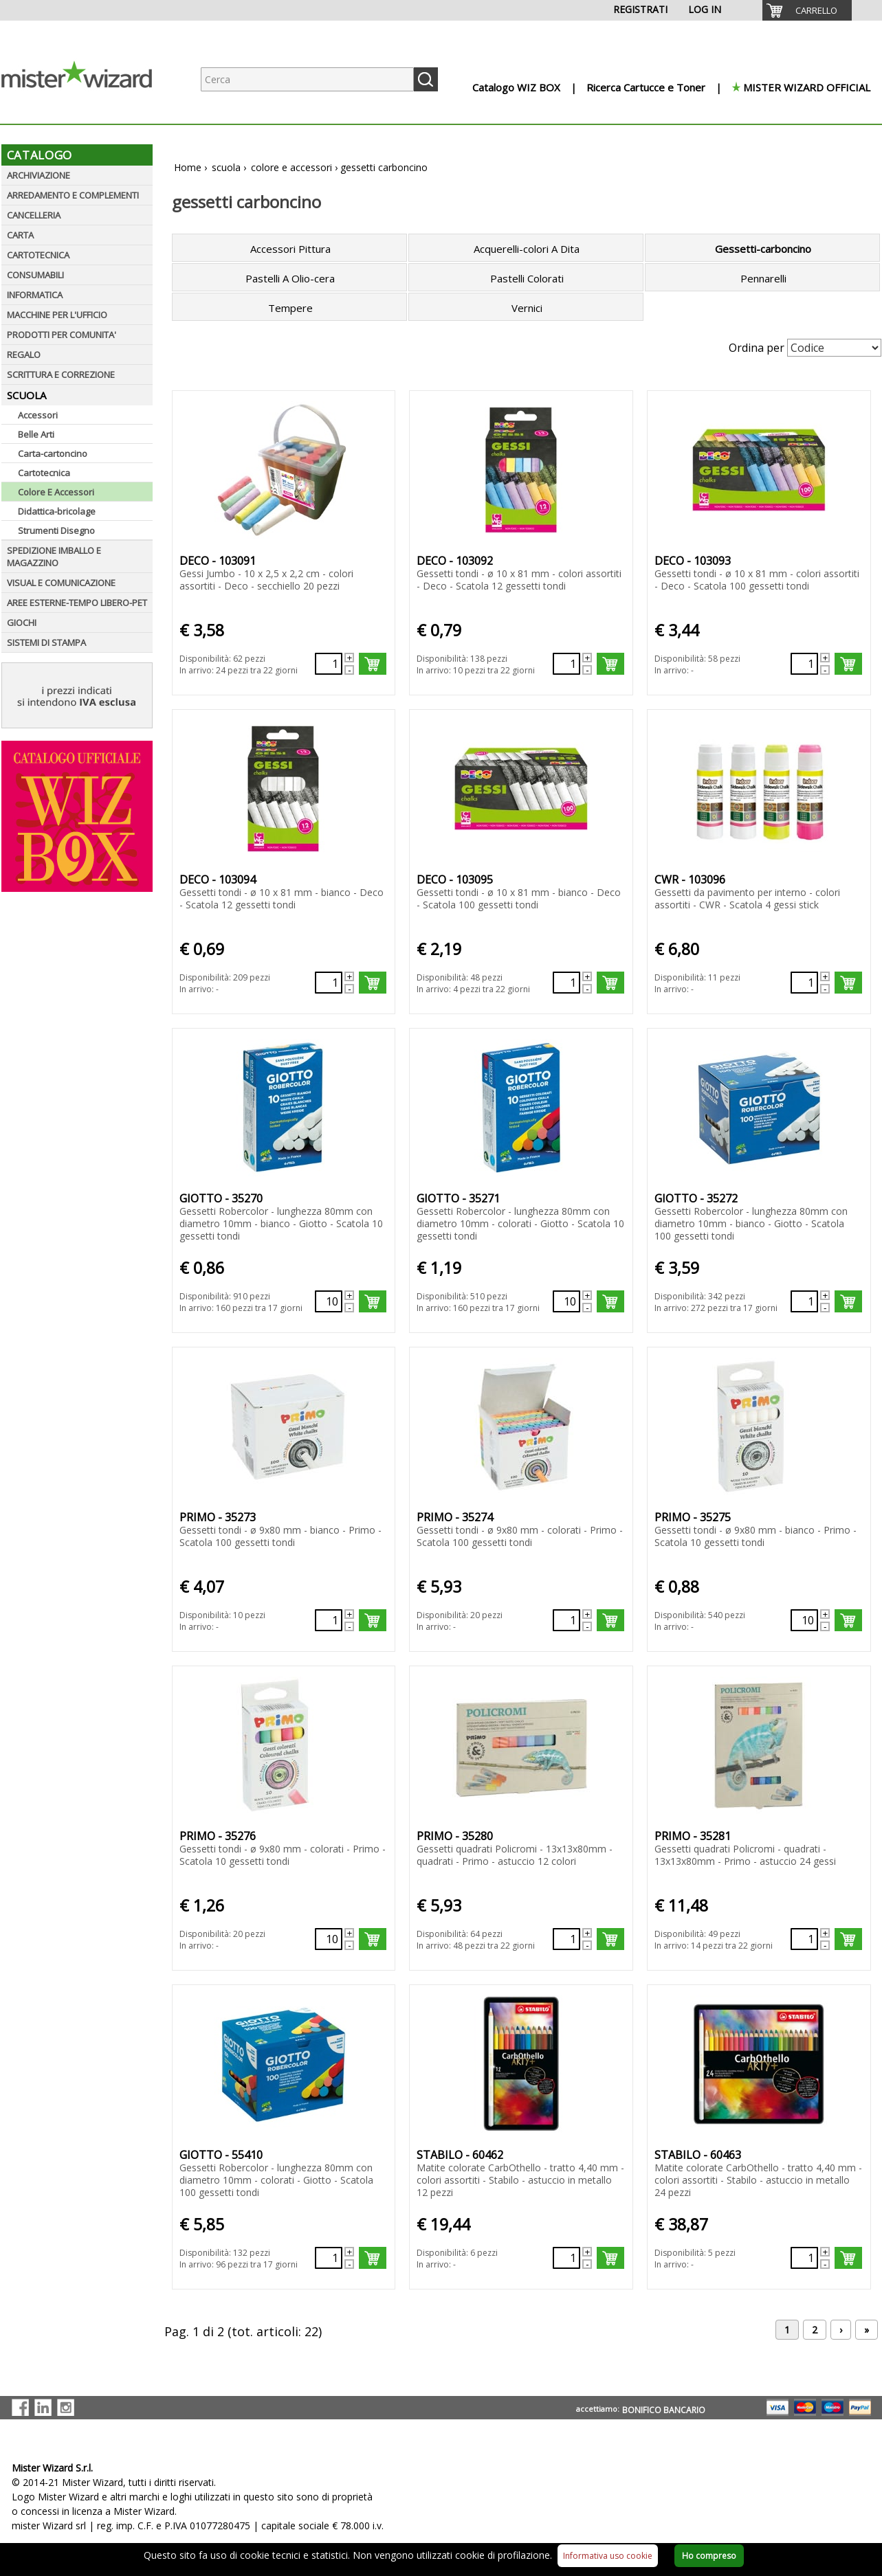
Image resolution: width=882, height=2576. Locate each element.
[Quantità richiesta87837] (328, 664)
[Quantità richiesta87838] (566, 664)
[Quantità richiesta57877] (804, 2258)
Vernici (526, 308)
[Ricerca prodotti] (307, 79)
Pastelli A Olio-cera (290, 278)
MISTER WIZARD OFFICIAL (806, 87)
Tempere (290, 308)
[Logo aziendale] (87, 110)
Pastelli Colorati (527, 278)
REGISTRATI (640, 9)
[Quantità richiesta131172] (804, 1620)
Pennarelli (763, 278)
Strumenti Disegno (56, 530)
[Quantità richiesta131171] (566, 1620)
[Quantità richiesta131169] (804, 1301)
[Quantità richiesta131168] (566, 1301)
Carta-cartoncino (52, 453)
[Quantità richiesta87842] (804, 983)
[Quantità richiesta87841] (566, 983)
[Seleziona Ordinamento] (834, 348)
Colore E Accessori (56, 492)
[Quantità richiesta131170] (328, 1620)
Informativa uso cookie (607, 2556)
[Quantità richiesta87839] (804, 664)
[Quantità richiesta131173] (328, 1939)
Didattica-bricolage (57, 511)
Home (187, 167)
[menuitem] (807, 10)
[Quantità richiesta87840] (328, 983)
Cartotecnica (44, 473)
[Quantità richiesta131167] (328, 1301)
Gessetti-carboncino (763, 249)
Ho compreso (709, 2556)
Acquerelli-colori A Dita (527, 249)
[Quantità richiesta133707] (328, 2258)
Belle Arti (36, 434)
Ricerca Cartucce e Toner (645, 87)
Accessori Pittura (290, 249)
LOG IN (704, 9)
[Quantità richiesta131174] (566, 1939)
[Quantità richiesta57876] (566, 2258)
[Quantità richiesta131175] (804, 1939)
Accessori (38, 415)
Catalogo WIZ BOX (516, 87)
